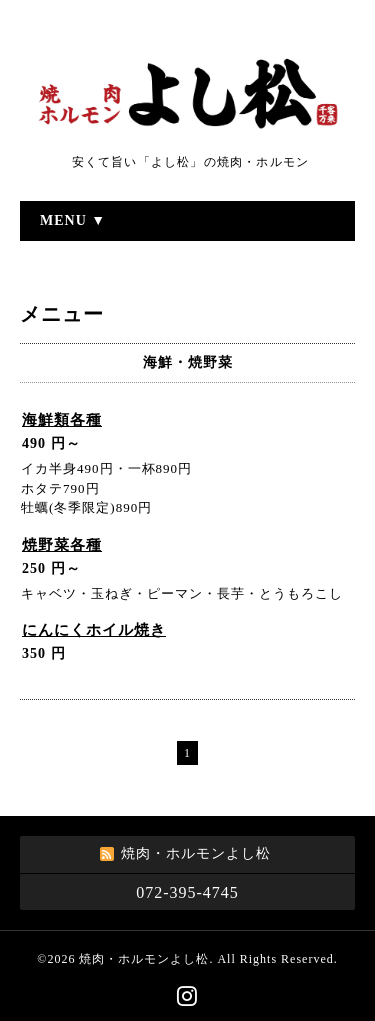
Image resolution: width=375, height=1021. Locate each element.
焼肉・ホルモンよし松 (144, 959)
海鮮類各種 (62, 420)
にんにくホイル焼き (94, 630)
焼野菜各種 (62, 545)
